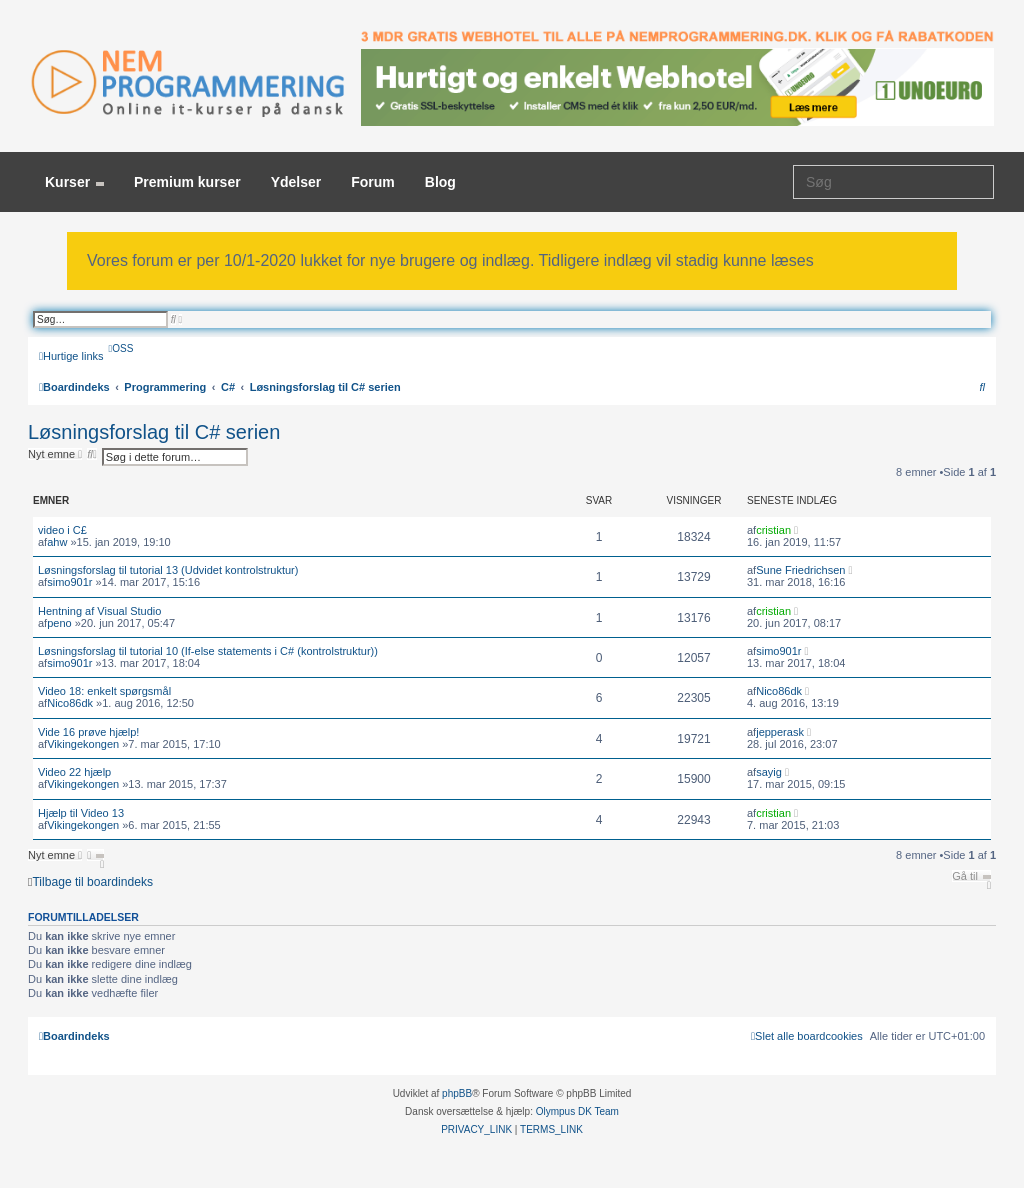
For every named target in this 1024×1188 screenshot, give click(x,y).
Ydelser (296, 182)
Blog (440, 182)
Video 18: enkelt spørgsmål (104, 691)
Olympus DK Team (577, 1111)
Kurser (74, 182)
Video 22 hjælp (74, 772)
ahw (57, 542)
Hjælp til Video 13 (81, 813)
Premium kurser (187, 182)
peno (59, 623)
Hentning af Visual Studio (99, 611)
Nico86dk (70, 703)
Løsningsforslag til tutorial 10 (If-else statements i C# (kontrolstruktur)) (208, 651)
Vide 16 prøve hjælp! (88, 732)
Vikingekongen (83, 744)
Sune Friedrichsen (800, 570)
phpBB (457, 1093)
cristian (773, 530)
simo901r (69, 582)
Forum (373, 182)
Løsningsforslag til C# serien (154, 432)
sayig (769, 772)
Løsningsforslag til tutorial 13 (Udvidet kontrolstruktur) (168, 570)
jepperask (780, 732)
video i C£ (62, 530)
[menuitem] (121, 348)
